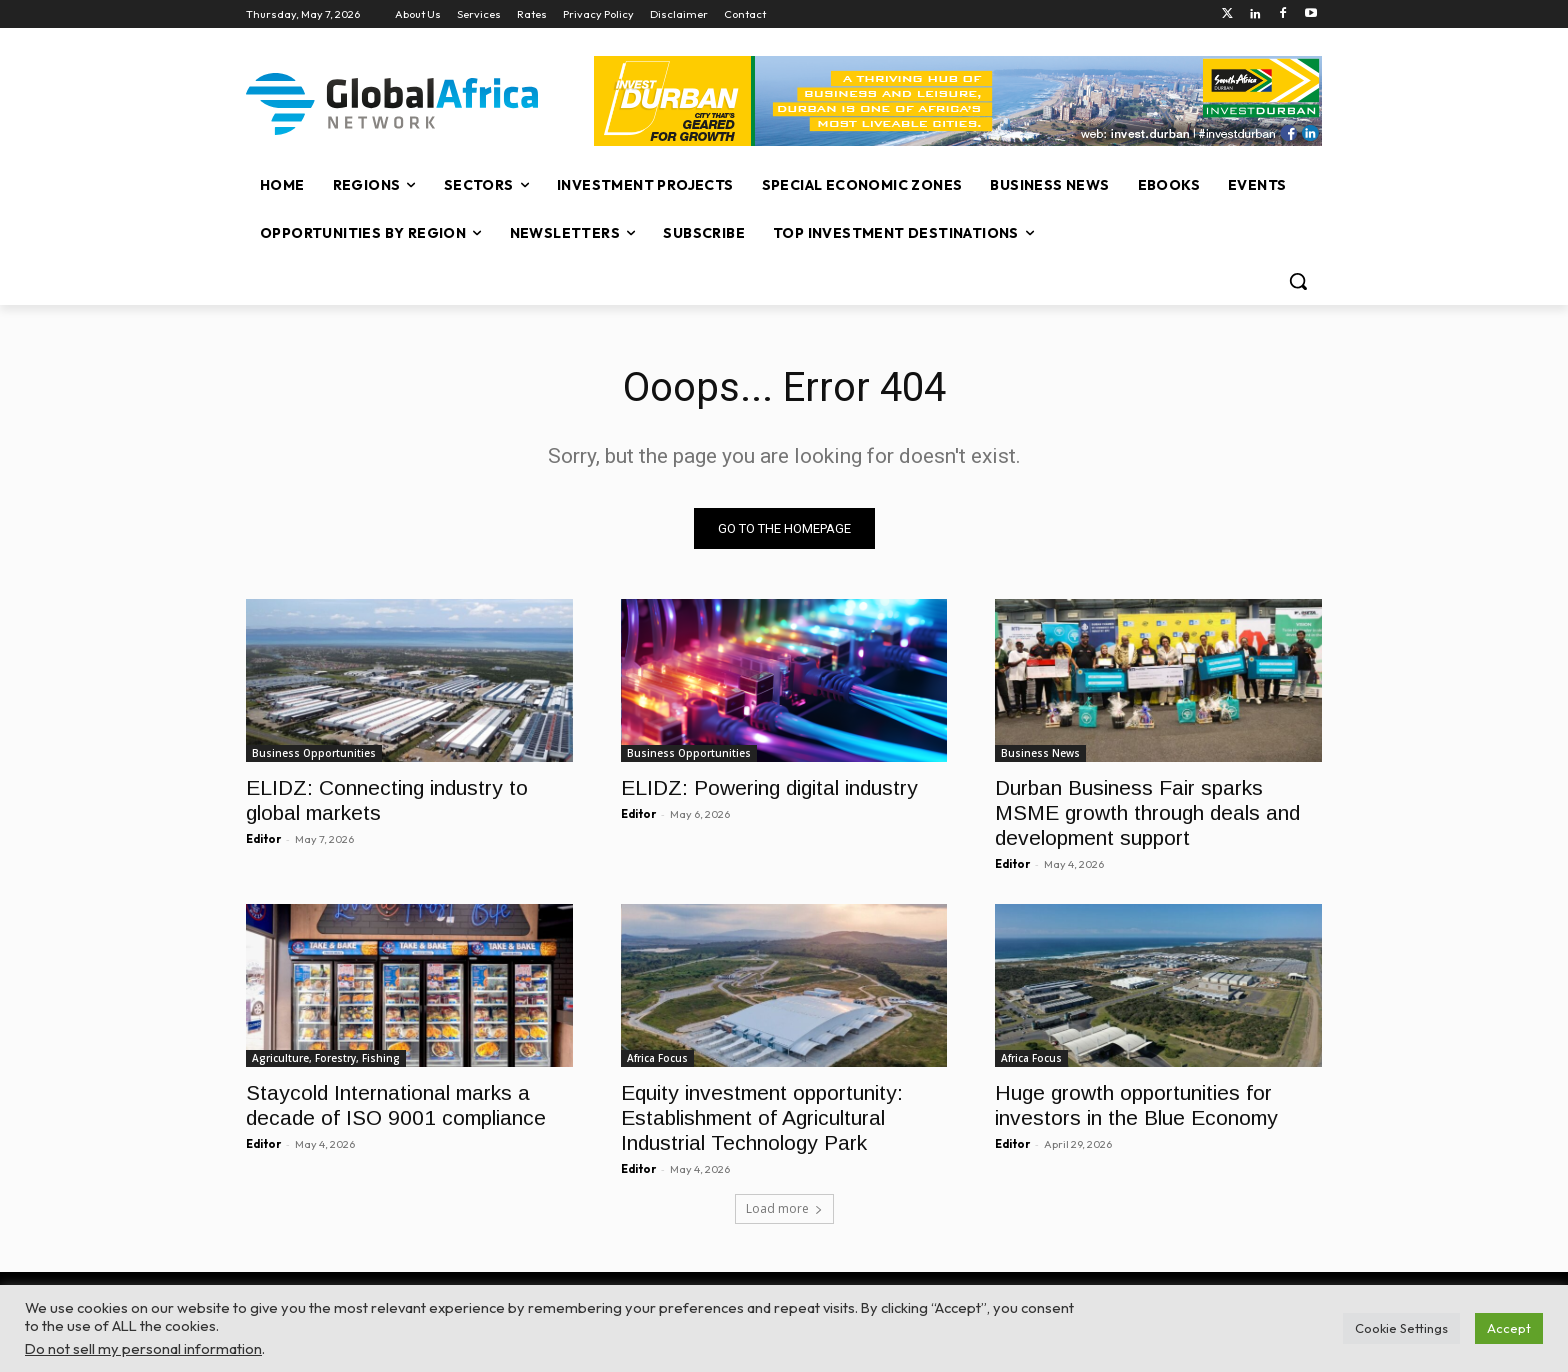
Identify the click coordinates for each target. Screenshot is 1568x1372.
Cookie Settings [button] (1401, 1328)
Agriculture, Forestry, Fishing (326, 1059)
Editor (263, 839)
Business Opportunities (314, 753)
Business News (1040, 753)
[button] (1298, 281)
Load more (784, 1208)
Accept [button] (1509, 1328)
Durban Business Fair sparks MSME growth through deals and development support (1147, 812)
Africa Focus (657, 1059)
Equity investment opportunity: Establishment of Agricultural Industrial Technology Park (762, 1118)
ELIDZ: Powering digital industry (769, 787)
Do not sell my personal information (143, 1348)
